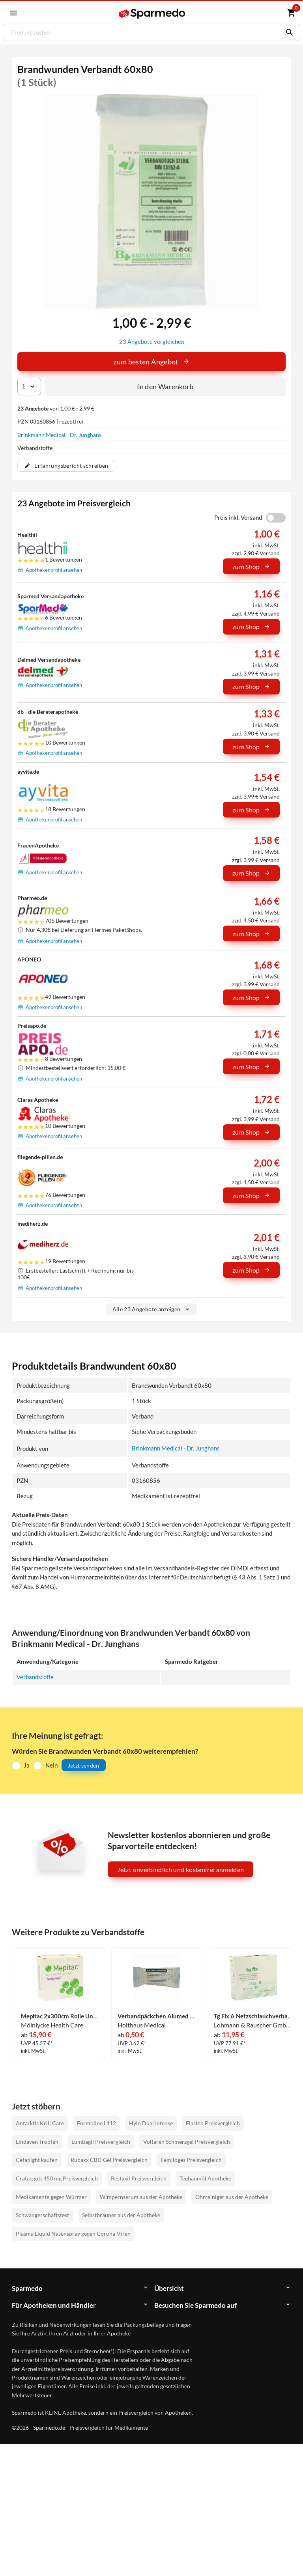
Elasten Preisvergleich (213, 2122)
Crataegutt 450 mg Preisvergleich (57, 2177)
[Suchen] (287, 32)
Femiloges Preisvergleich (191, 2159)
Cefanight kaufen (37, 2159)
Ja (27, 1764)
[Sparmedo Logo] (152, 13)
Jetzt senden (83, 1764)
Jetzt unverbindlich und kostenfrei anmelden (180, 1868)
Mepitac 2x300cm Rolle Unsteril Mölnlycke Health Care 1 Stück (60, 2015)
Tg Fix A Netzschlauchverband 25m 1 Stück (253, 2015)
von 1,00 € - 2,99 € (55, 408)
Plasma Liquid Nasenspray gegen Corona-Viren (73, 2232)
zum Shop (251, 566)
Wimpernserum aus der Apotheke (141, 2196)
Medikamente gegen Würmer (51, 2196)
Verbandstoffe (35, 1676)
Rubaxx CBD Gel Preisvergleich (109, 2159)
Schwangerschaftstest (42, 2214)
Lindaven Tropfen (37, 2140)
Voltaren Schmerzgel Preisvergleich (186, 2140)
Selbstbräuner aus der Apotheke (121, 2214)
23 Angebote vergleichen (151, 341)
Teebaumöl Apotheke (205, 2177)
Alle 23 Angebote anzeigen (151, 1308)
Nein (51, 1764)
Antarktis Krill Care (40, 2122)
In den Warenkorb (165, 386)
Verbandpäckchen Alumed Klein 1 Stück (157, 2015)
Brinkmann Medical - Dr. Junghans (59, 434)
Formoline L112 (96, 2122)
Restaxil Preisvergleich (138, 2177)
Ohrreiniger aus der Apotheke (231, 2196)
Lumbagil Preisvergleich (100, 2140)
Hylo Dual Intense (151, 2122)
